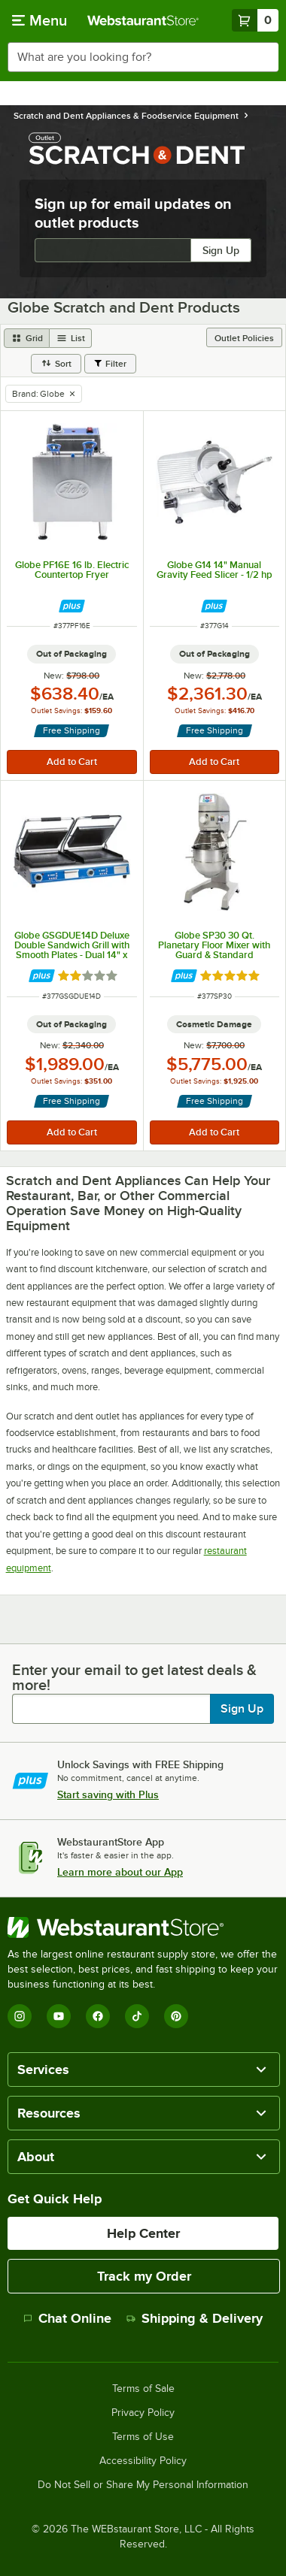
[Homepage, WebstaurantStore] (143, 20)
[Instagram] (20, 2016)
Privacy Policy (143, 2413)
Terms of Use (143, 2437)
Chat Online (67, 2318)
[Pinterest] (176, 2016)
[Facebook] (98, 2016)
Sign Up (220, 250)
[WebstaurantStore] (143, 1927)
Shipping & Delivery (194, 2318)
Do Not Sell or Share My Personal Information (143, 2485)
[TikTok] (137, 2016)
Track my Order (144, 2276)
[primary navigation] (40, 20)
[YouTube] (59, 2016)
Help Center (143, 2233)
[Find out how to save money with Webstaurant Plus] (72, 606)
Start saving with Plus (108, 1794)
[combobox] (143, 57)
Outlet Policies (244, 338)
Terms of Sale (143, 2389)
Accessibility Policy (143, 2461)
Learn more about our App (120, 1872)
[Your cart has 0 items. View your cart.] (255, 20)
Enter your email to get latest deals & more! (134, 1677)
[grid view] (27, 338)
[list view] (71, 338)
